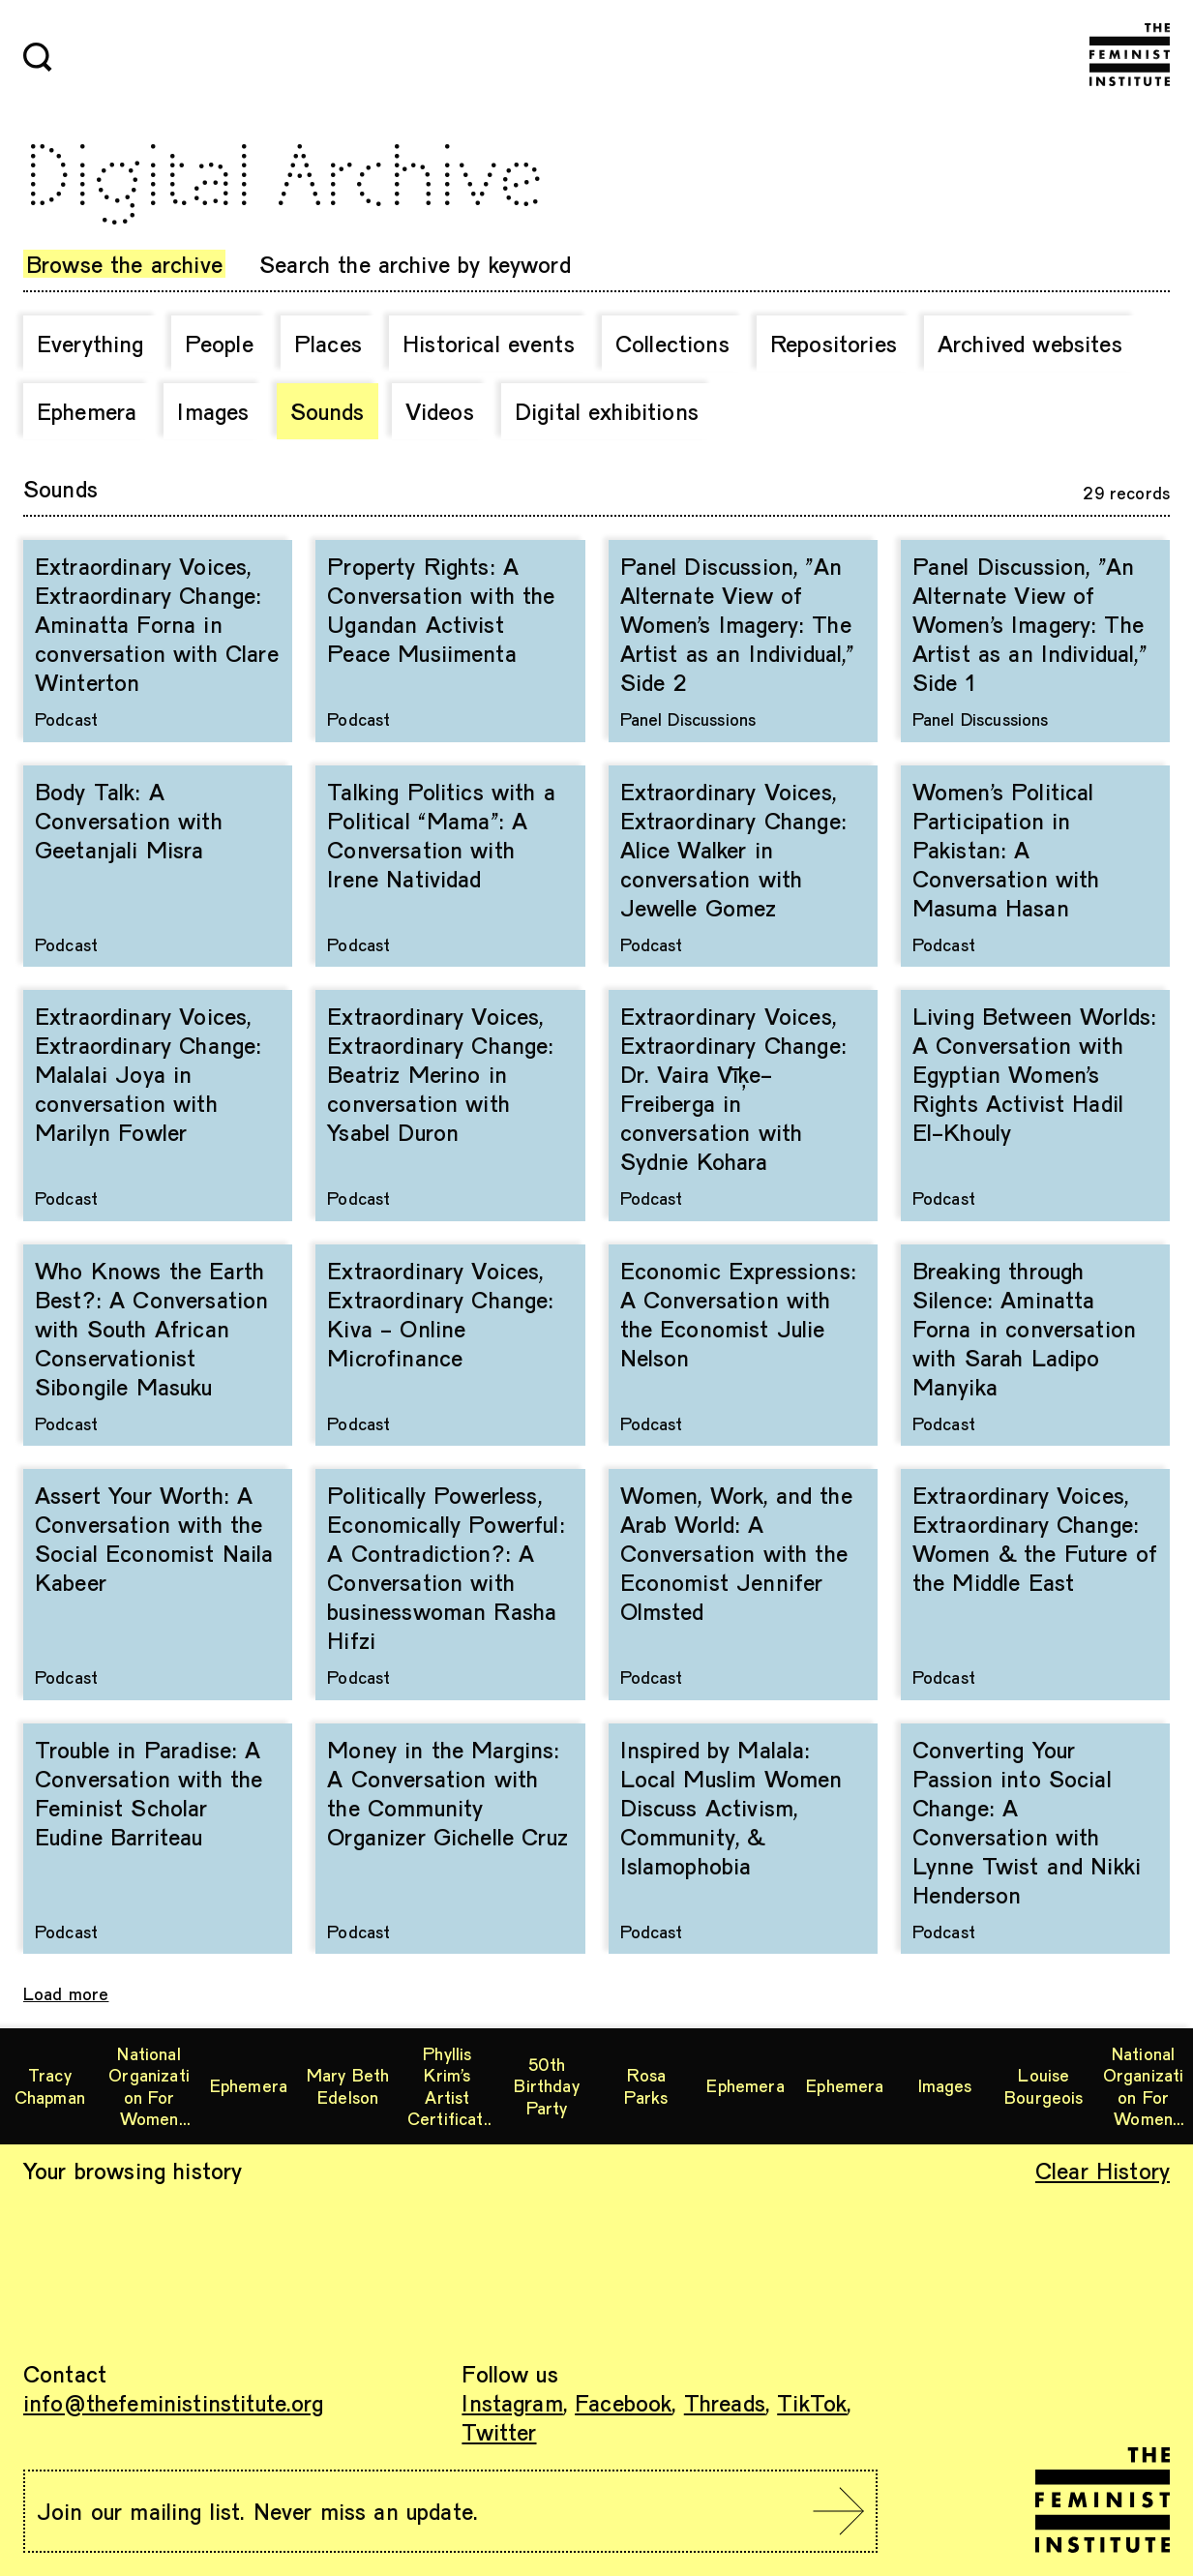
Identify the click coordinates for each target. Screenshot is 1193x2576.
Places (328, 343)
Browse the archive (124, 264)
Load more (65, 1993)
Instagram (512, 2402)
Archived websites (1030, 343)
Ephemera (86, 411)
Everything (90, 343)
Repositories (833, 343)
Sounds (327, 411)
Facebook (623, 2402)
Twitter (499, 2431)
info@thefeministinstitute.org (173, 2402)
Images (213, 411)
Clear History (1102, 2170)
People (219, 343)
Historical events (489, 343)
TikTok (812, 2402)
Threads (724, 2402)
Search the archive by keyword (415, 264)
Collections (672, 343)
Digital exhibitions (607, 411)
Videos (439, 411)
